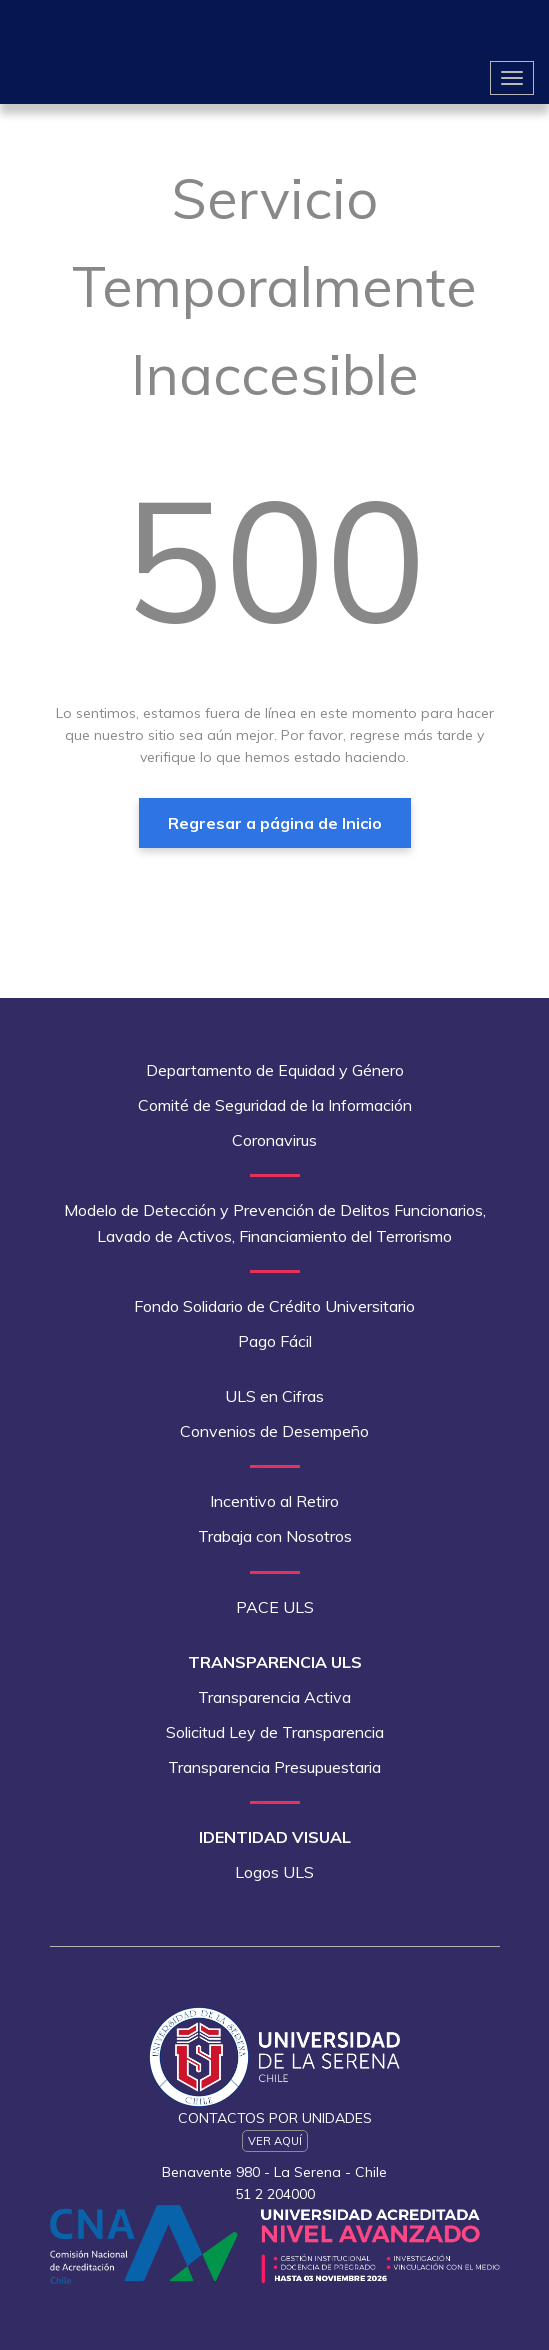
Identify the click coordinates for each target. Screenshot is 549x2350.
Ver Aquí (275, 2141)
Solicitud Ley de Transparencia (275, 1732)
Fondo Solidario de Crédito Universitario (274, 1306)
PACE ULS (275, 1607)
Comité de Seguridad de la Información (275, 1105)
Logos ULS (274, 1872)
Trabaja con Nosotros (275, 1536)
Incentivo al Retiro (274, 1501)
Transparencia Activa (274, 1697)
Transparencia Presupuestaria (274, 1767)
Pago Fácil (275, 1341)
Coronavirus (274, 1140)
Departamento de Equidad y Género (275, 1070)
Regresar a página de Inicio (275, 823)
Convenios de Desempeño (274, 1431)
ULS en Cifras (274, 1396)
